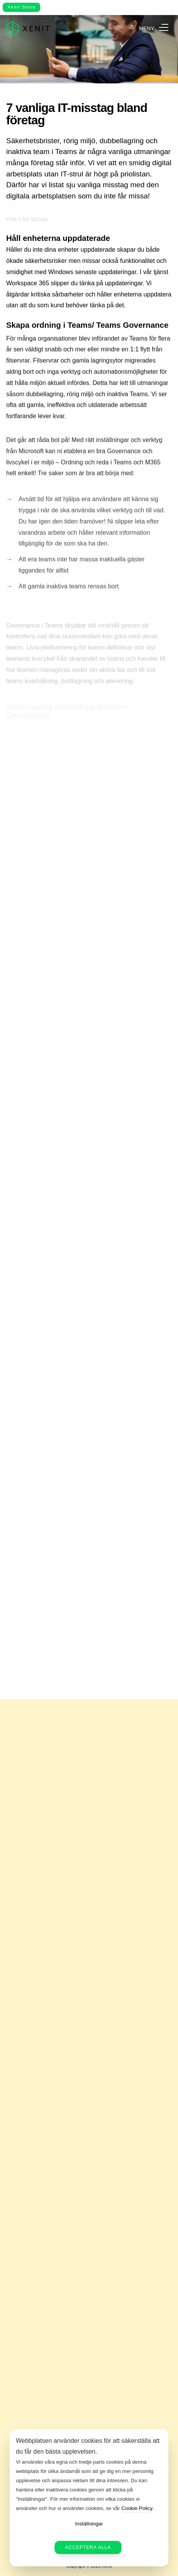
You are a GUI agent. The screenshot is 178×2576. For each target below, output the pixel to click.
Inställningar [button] (89, 2524)
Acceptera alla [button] (88, 2547)
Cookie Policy (137, 2508)
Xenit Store (21, 7)
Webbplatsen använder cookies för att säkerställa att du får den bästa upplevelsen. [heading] (87, 2446)
